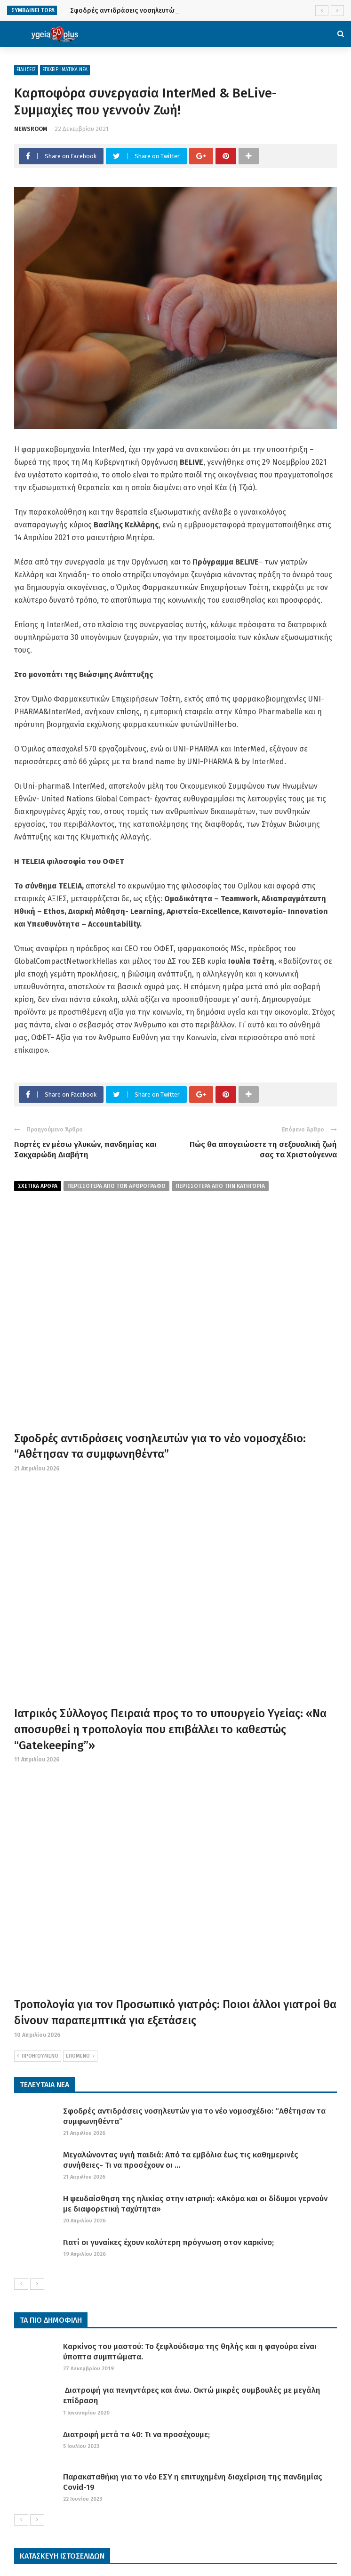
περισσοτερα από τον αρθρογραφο (116, 1186)
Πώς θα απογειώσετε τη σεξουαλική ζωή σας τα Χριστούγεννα (263, 1149)
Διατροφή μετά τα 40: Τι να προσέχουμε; (136, 2434)
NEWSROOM (31, 128)
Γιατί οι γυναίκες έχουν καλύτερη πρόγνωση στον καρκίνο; (168, 2242)
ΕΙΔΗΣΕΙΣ (26, 70)
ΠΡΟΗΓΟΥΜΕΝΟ (37, 2056)
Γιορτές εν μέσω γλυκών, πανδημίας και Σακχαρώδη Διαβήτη (85, 1149)
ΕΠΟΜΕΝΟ (80, 2056)
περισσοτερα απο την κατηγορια (220, 1186)
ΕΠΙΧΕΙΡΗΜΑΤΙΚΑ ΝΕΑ (65, 70)
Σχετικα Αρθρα (37, 1186)
